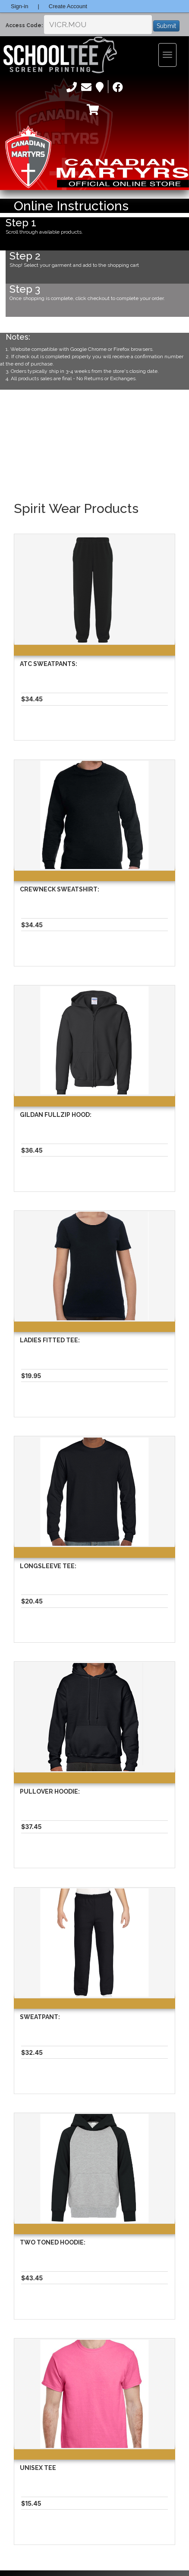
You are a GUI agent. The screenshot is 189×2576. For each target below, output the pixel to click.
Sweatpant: (40, 2016)
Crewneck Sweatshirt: (59, 889)
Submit (166, 25)
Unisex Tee (38, 2467)
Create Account (68, 6)
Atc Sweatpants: (48, 663)
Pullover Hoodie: (50, 1791)
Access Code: (24, 25)
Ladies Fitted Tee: (50, 1340)
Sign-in (19, 6)
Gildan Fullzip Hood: (55, 1114)
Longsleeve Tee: (48, 1566)
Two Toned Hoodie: (52, 2242)
